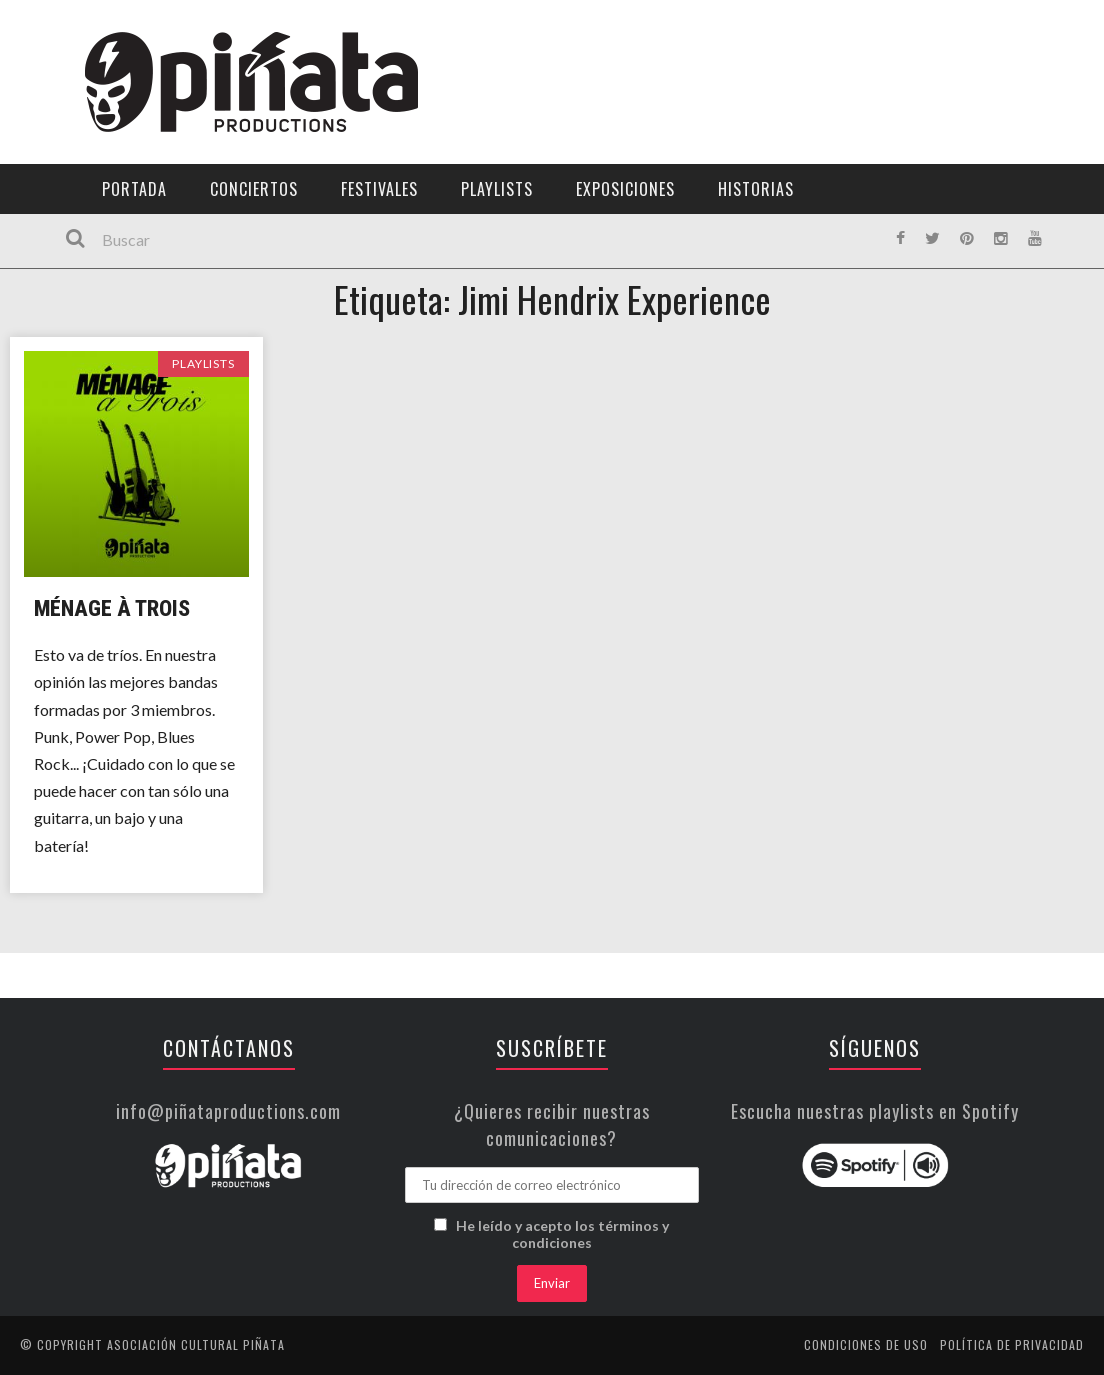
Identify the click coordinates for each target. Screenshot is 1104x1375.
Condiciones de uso (866, 1344)
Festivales (379, 189)
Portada (134, 189)
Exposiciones (625, 189)
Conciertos (254, 189)
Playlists (497, 189)
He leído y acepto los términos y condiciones (562, 1234)
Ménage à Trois (112, 608)
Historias (756, 189)
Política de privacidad (1012, 1344)
